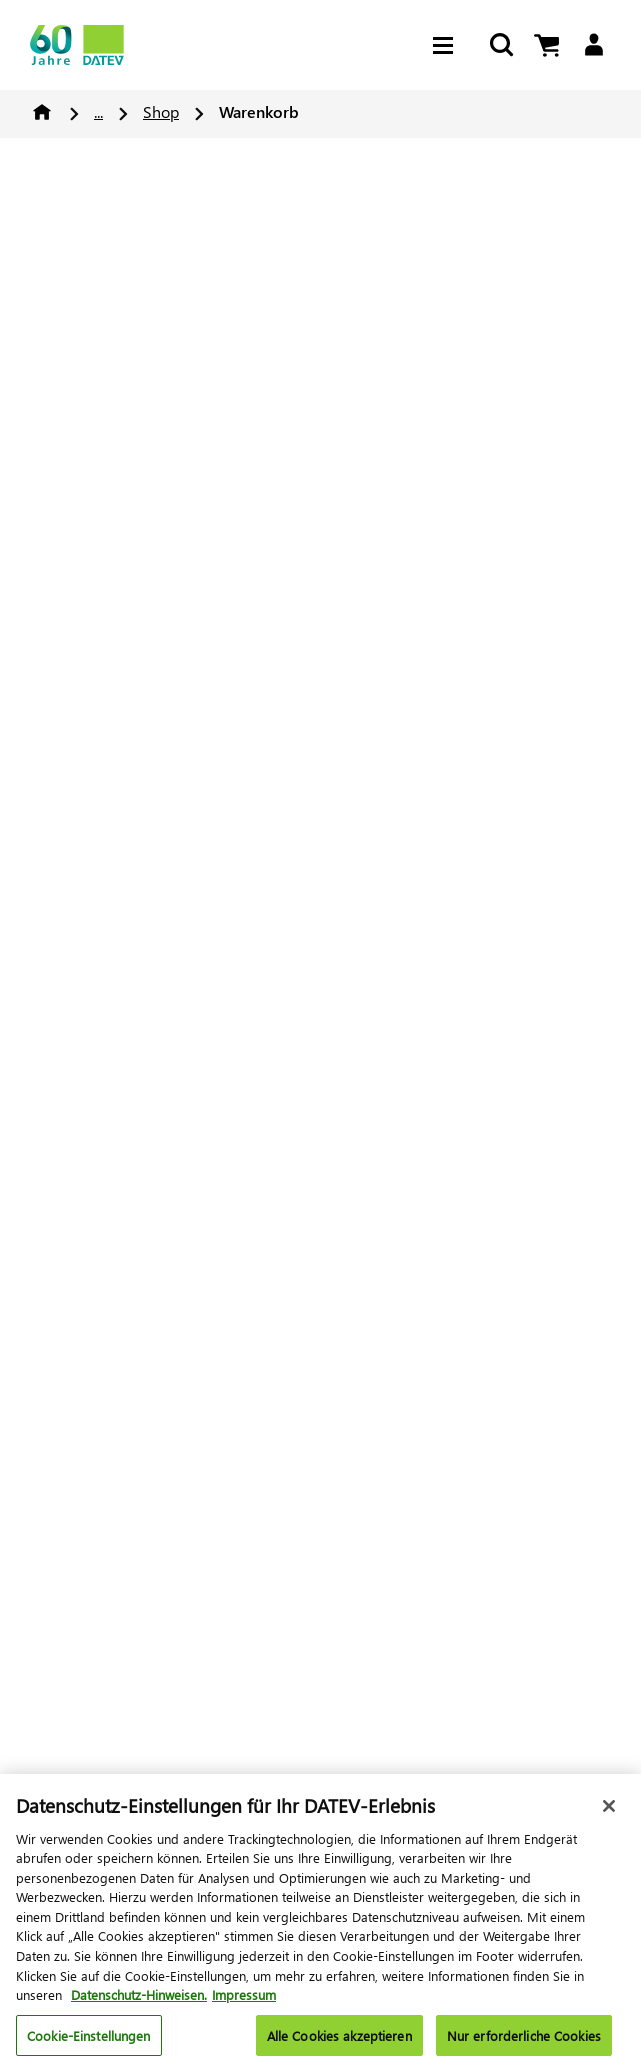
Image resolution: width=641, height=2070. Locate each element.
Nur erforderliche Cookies (524, 2041)
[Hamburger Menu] (448, 45)
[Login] (593, 45)
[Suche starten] (501, 45)
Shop (161, 111)
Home (42, 112)
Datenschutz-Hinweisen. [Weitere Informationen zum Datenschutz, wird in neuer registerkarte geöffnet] (139, 2001)
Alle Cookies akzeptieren (339, 2041)
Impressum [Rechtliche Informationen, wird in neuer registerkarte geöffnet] (244, 2001)
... (98, 111)
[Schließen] (609, 1813)
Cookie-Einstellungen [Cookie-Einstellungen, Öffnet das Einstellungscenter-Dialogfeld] (89, 2041)
